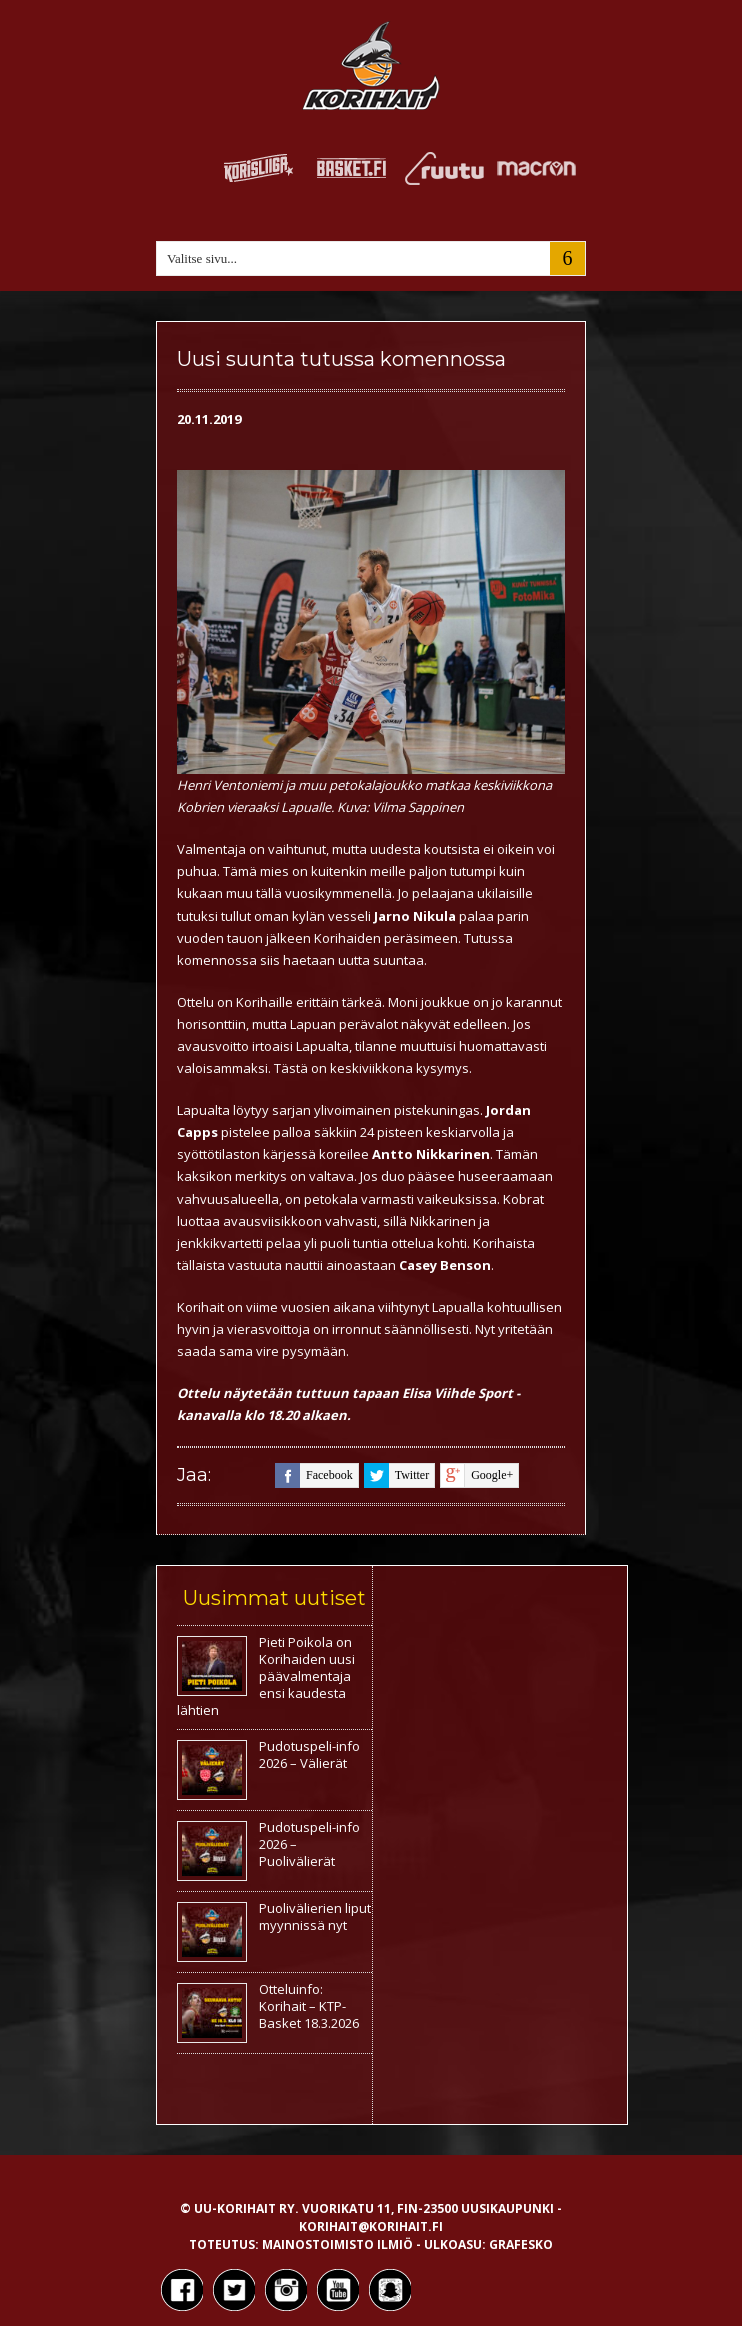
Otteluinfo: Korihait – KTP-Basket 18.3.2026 (309, 2006)
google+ (476, 1475)
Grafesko (521, 2244)
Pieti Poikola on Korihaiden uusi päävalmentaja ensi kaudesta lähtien (266, 1676)
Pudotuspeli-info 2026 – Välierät (309, 1754)
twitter (396, 1475)
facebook (314, 1475)
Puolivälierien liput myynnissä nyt (315, 1916)
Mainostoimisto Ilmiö (337, 2244)
